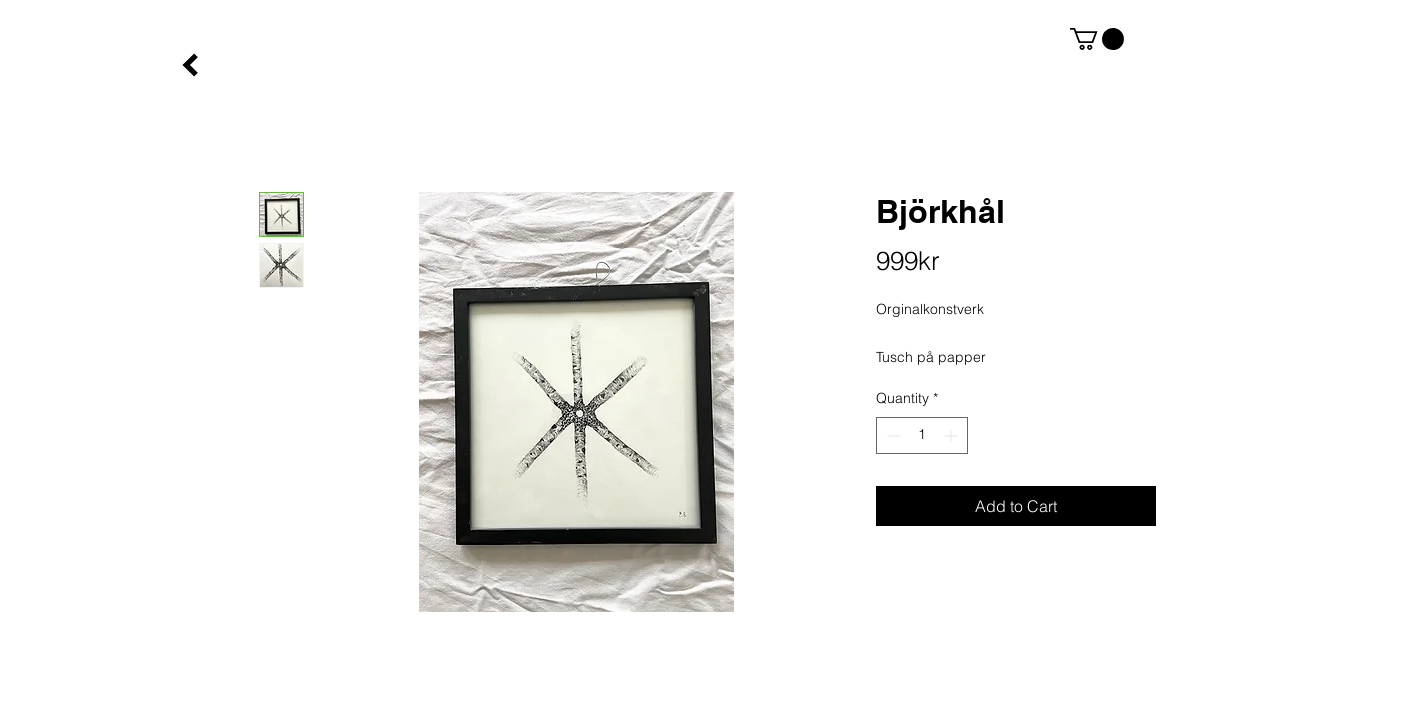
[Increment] (952, 435)
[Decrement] (891, 435)
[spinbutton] (922, 435)
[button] (1097, 39)
